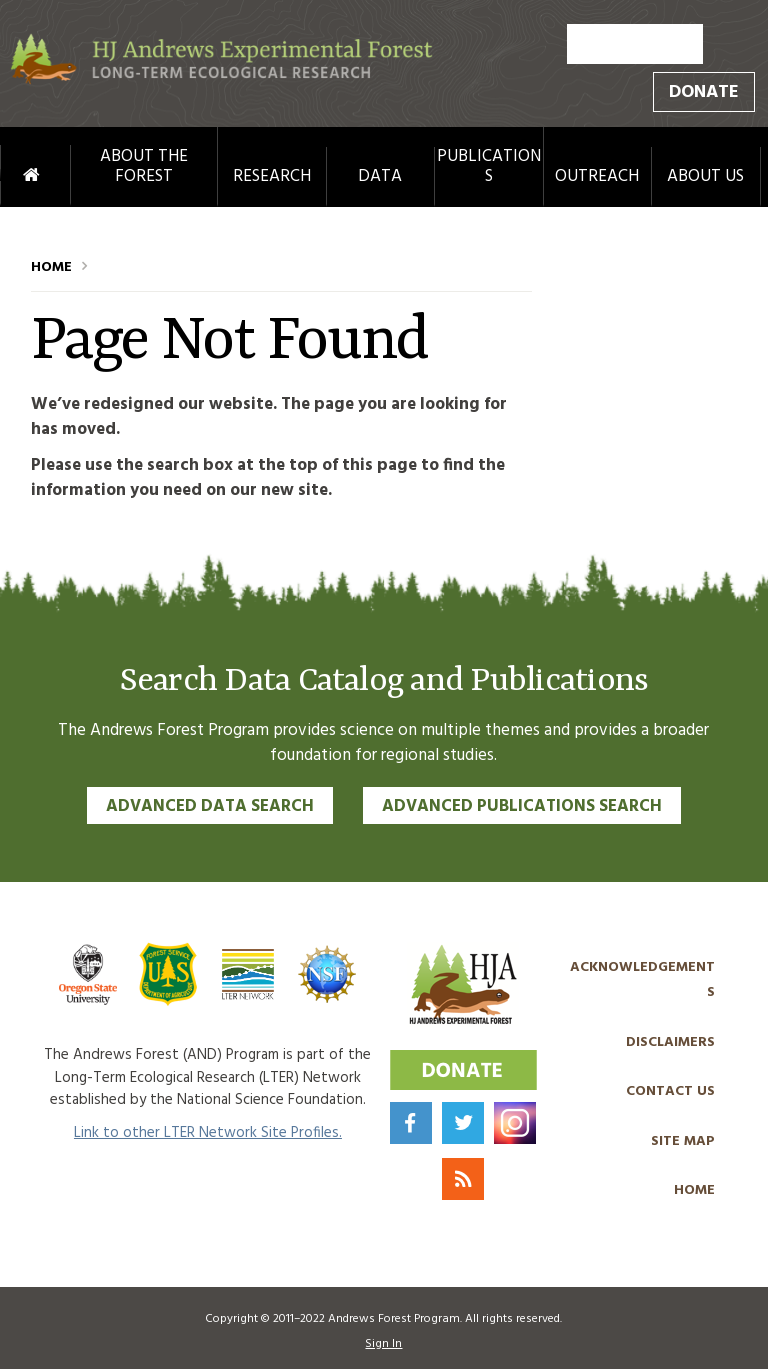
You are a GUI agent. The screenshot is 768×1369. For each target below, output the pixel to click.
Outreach (597, 177)
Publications (489, 167)
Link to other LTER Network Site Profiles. (208, 1133)
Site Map (683, 1141)
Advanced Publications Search (522, 806)
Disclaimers (670, 1042)
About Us (705, 177)
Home (12, 176)
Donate (704, 92)
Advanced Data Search (210, 806)
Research (272, 177)
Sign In (383, 1344)
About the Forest (144, 167)
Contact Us (670, 1091)
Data (380, 177)
